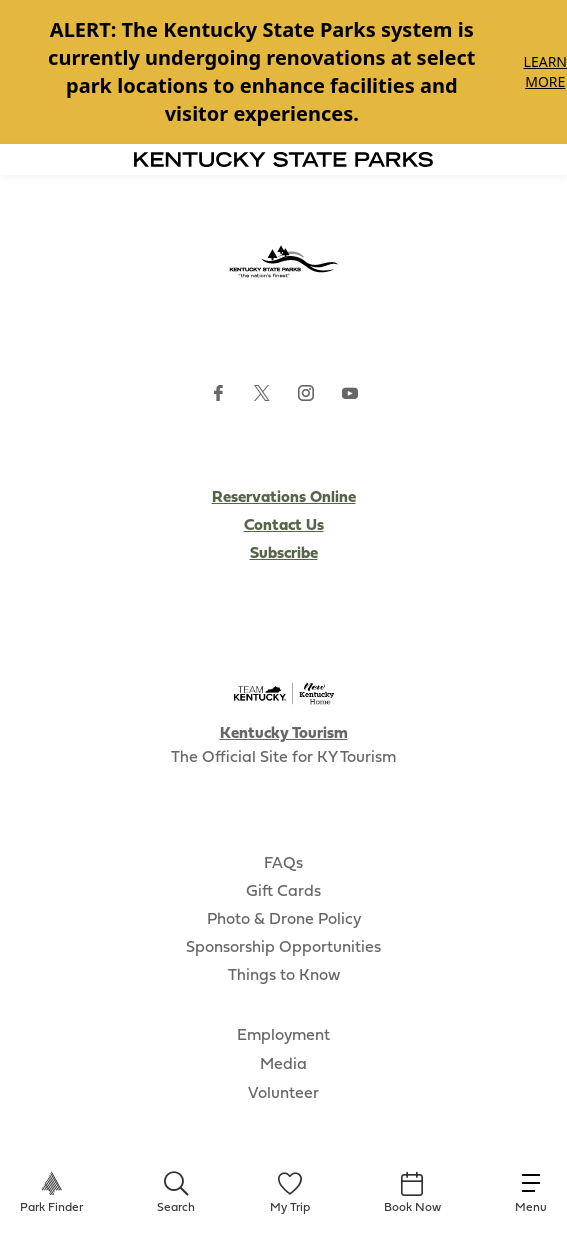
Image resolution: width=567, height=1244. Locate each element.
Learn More (545, 71)
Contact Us (284, 526)
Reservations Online (284, 498)
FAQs (283, 864)
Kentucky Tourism (284, 734)
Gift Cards (283, 892)
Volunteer (283, 1094)
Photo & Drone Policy (284, 920)
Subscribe (284, 554)
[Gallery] (283, 72)
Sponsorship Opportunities (283, 948)
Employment (283, 1036)
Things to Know (284, 976)
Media (283, 1065)
